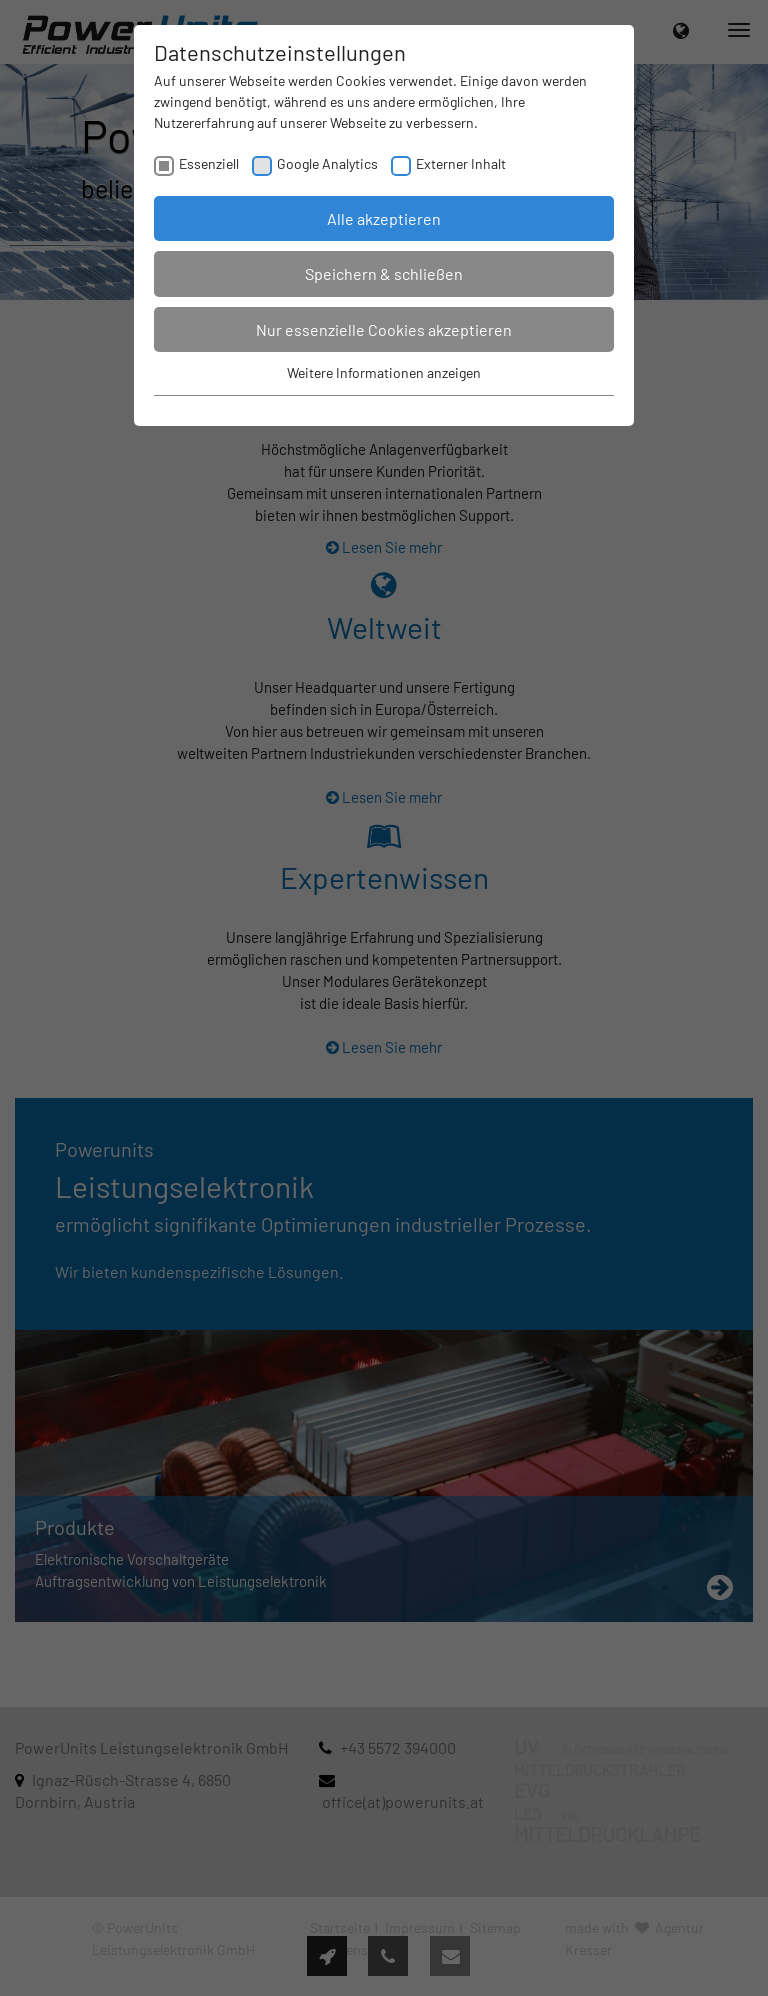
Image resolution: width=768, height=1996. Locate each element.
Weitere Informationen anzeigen (384, 372)
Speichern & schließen (384, 273)
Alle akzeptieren (384, 218)
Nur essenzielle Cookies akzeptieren (384, 329)
